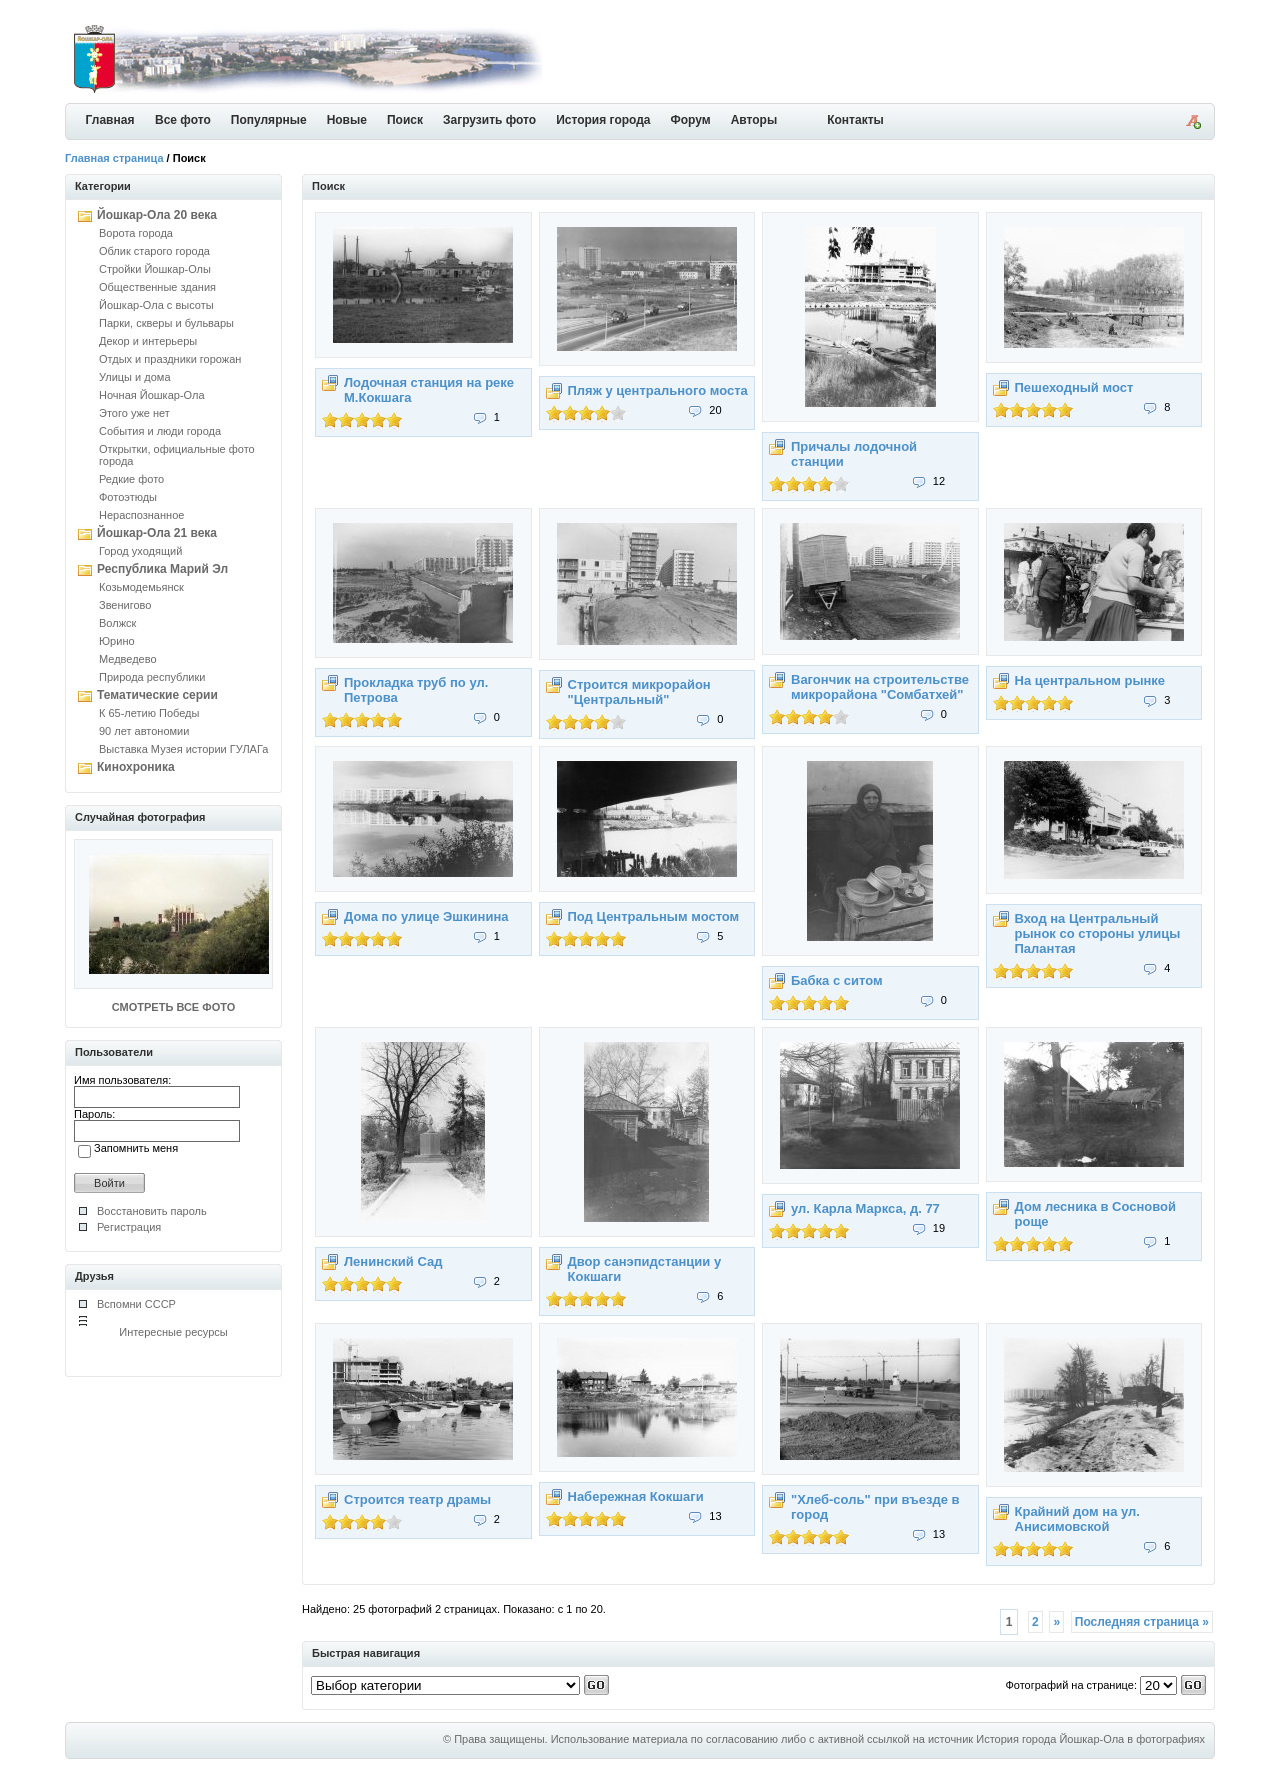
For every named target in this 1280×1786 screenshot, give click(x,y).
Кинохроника (136, 767)
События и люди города (160, 431)
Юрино (117, 641)
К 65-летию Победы (149, 713)
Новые (347, 120)
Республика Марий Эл (162, 569)
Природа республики (152, 677)
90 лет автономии (144, 731)
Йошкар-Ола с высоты (156, 305)
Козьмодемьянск (141, 587)
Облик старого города (154, 251)
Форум (691, 120)
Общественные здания (157, 287)
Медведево (128, 659)
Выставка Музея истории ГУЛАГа (183, 749)
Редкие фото (131, 479)
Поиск (405, 120)
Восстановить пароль (152, 1211)
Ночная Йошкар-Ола (152, 395)
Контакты (855, 120)
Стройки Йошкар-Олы (155, 269)
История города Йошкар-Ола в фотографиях (1090, 1739)
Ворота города (136, 233)
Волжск (117, 623)
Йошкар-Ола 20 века (157, 215)
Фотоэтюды (128, 497)
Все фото (183, 120)
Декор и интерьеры (148, 341)
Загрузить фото (489, 120)
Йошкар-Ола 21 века (157, 533)
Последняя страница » (1142, 1622)
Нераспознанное (141, 515)
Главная (110, 120)
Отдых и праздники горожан (170, 359)
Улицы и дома (135, 377)
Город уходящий (140, 551)
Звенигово (125, 605)
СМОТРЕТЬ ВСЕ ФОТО (173, 1007)
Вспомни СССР (136, 1304)
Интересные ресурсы (173, 1332)
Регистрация (129, 1227)
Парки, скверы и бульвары (166, 323)
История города (603, 120)
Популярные (269, 120)
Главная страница (114, 158)
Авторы (754, 120)
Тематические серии (157, 695)
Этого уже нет (134, 413)
